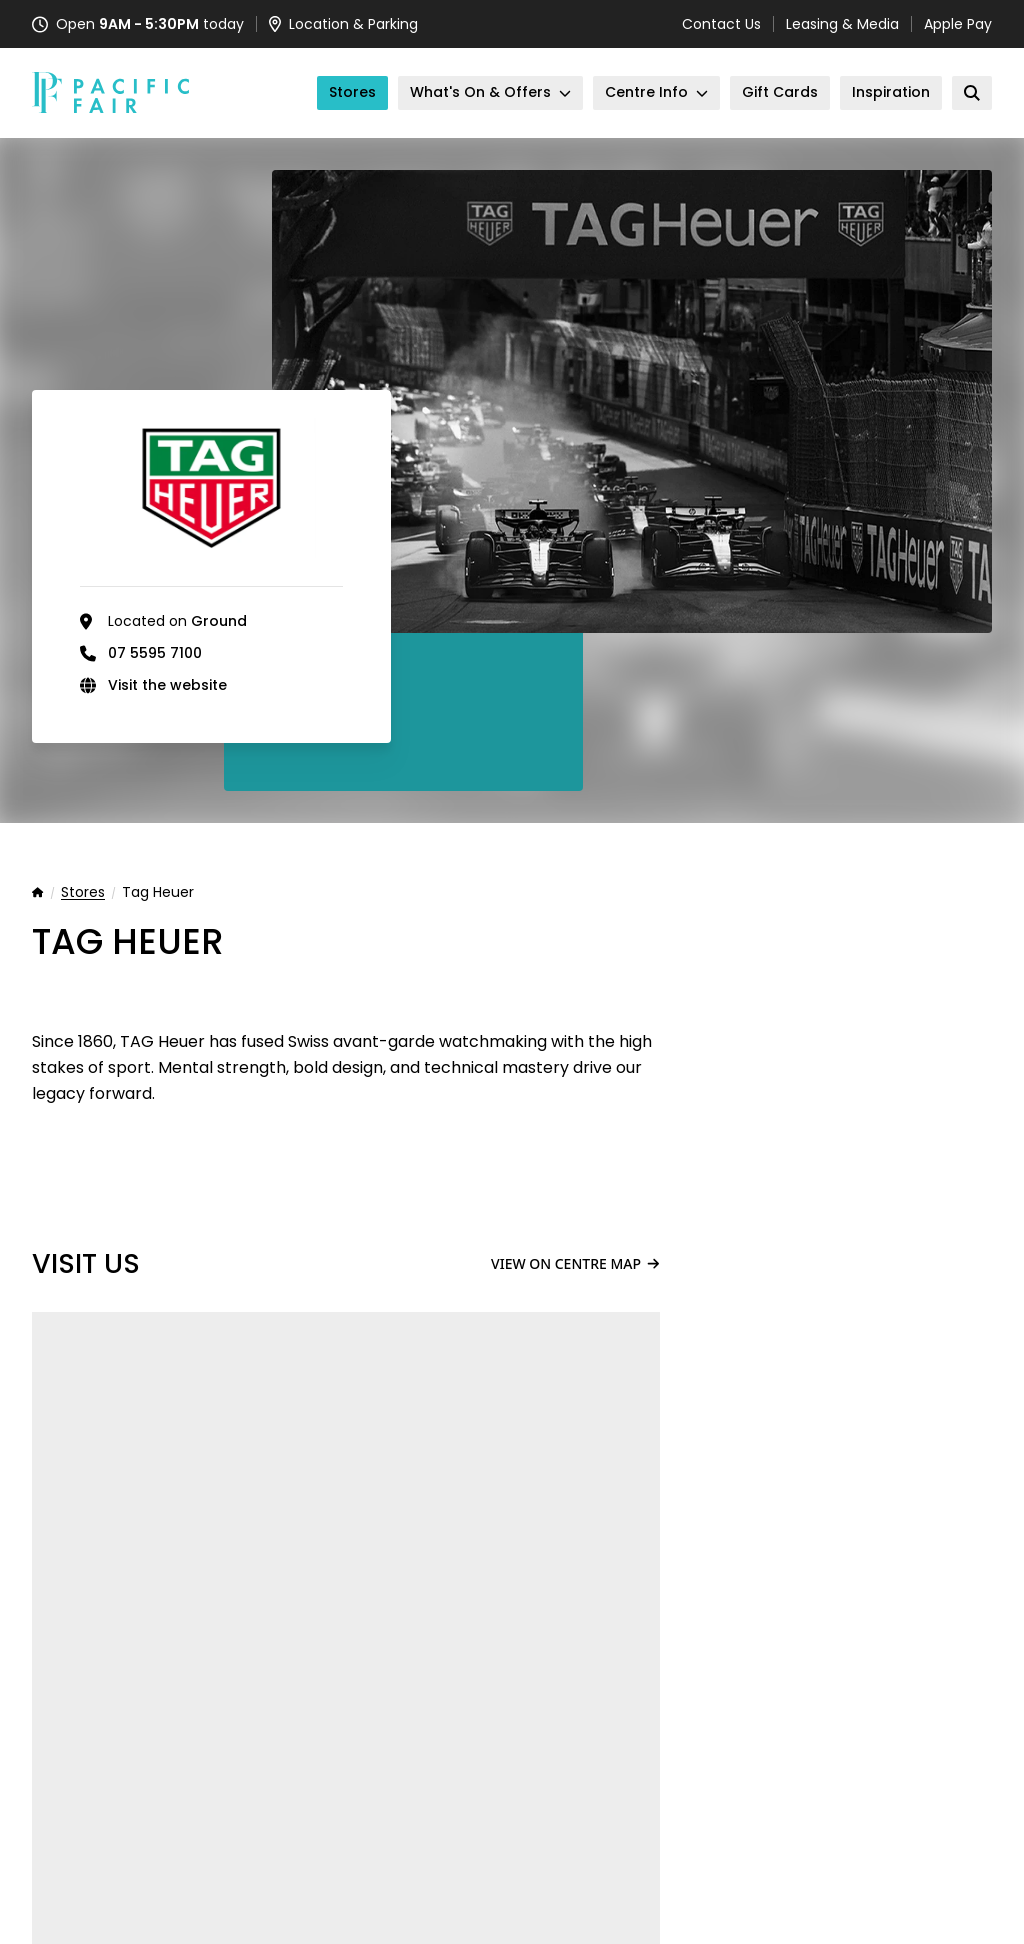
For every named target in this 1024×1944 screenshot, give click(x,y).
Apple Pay (958, 24)
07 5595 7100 (155, 653)
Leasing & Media (842, 24)
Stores (83, 893)
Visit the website (167, 685)
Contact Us (721, 24)
